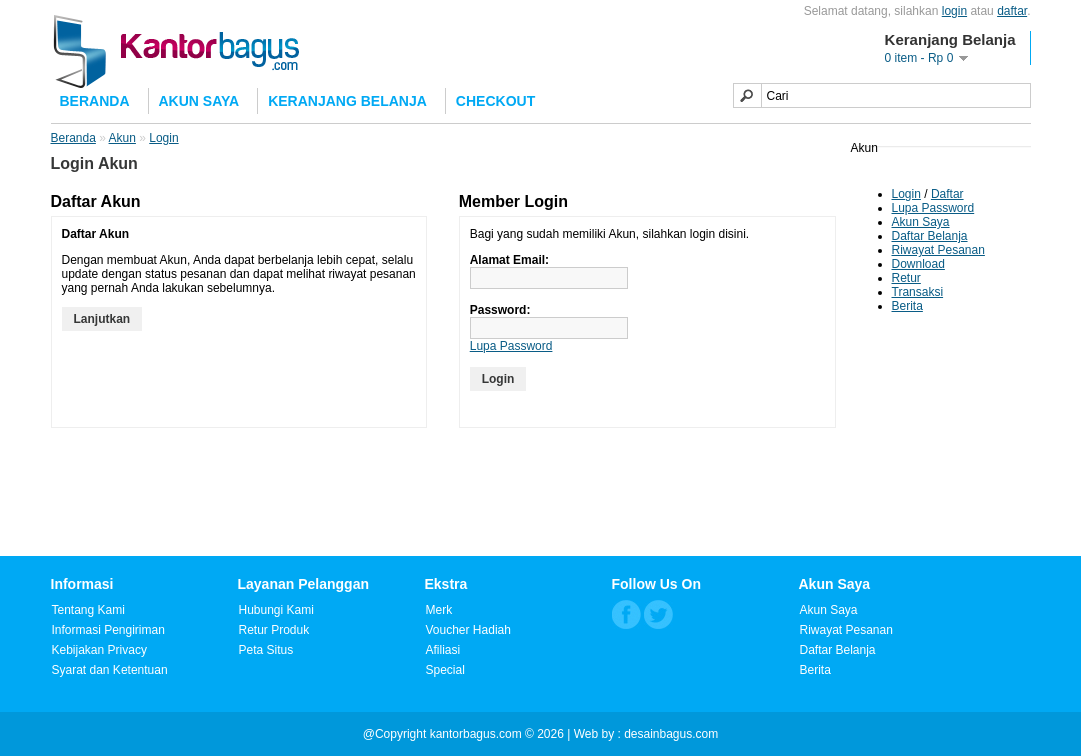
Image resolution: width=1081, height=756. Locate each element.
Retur (906, 278)
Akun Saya (199, 101)
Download (918, 264)
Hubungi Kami (276, 610)
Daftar (947, 194)
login (954, 11)
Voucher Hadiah (468, 630)
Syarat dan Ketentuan (110, 670)
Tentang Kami (88, 610)
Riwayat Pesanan (938, 250)
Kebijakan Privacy (99, 650)
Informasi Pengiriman (108, 630)
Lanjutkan (102, 319)
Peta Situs (266, 650)
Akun (122, 138)
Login (906, 194)
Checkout (495, 101)
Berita (907, 306)
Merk (439, 610)
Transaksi (918, 292)
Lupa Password (933, 208)
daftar (1012, 11)
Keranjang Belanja (347, 101)
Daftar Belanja (930, 236)
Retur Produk (274, 630)
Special (445, 670)
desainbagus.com (671, 734)
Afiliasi (443, 650)
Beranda (95, 101)
